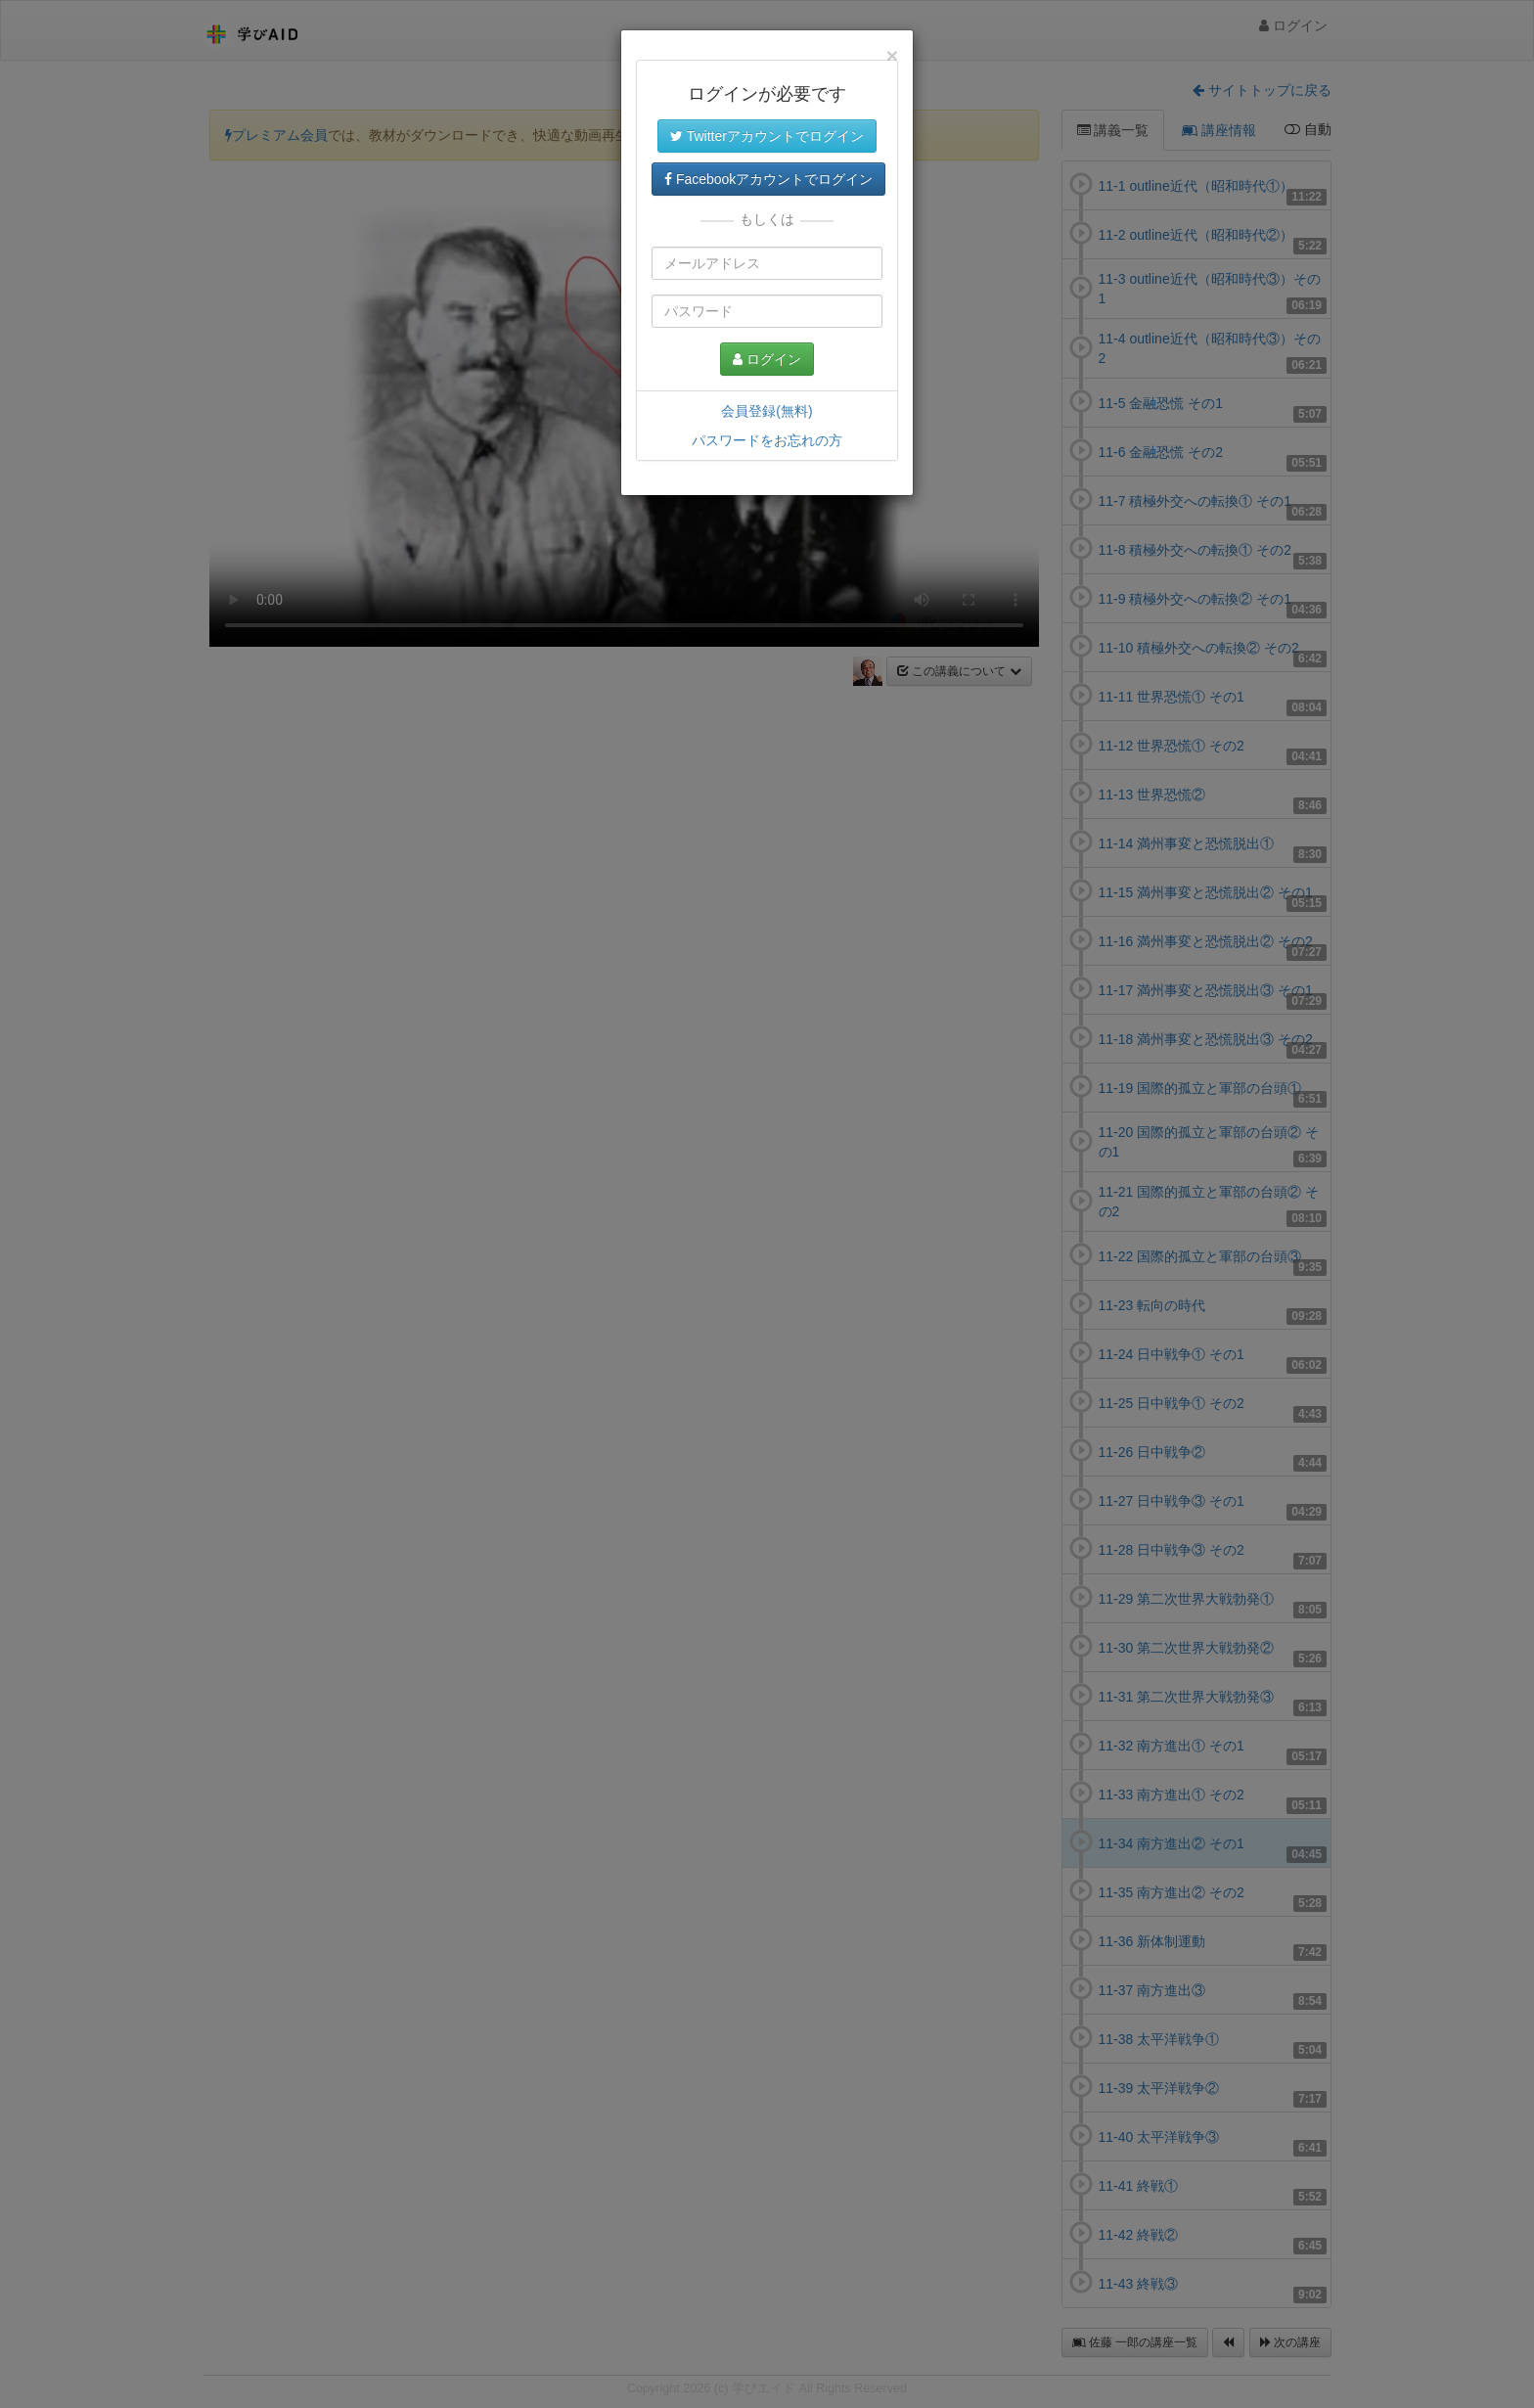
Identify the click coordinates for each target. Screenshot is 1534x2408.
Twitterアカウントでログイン (767, 136)
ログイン (767, 359)
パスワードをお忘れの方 (767, 440)
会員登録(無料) (766, 411)
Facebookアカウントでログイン (768, 179)
